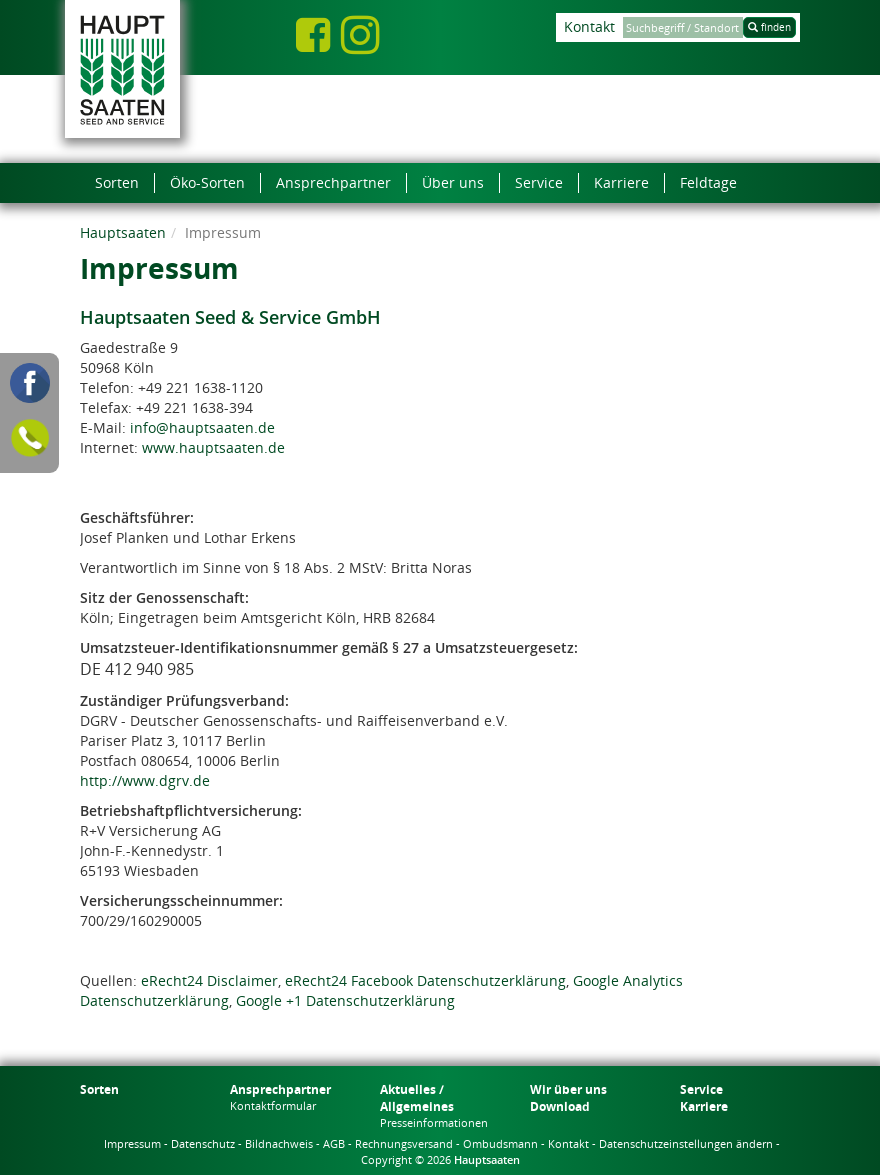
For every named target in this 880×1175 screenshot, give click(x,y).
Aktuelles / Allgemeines (417, 1098)
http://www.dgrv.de (145, 780)
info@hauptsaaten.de (202, 427)
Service (701, 1089)
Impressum (132, 1143)
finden (769, 27)
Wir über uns (568, 1089)
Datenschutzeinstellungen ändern (686, 1143)
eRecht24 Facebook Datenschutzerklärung (425, 980)
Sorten (99, 1089)
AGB (334, 1143)
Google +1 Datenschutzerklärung (345, 1000)
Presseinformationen (434, 1122)
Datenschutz (203, 1143)
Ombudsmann (500, 1143)
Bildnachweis (279, 1143)
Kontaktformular (273, 1105)
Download (560, 1106)
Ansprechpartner (280, 1089)
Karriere (704, 1106)
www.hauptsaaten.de (213, 447)
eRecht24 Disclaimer (209, 980)
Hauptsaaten (123, 232)
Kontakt (589, 26)
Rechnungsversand (404, 1143)
